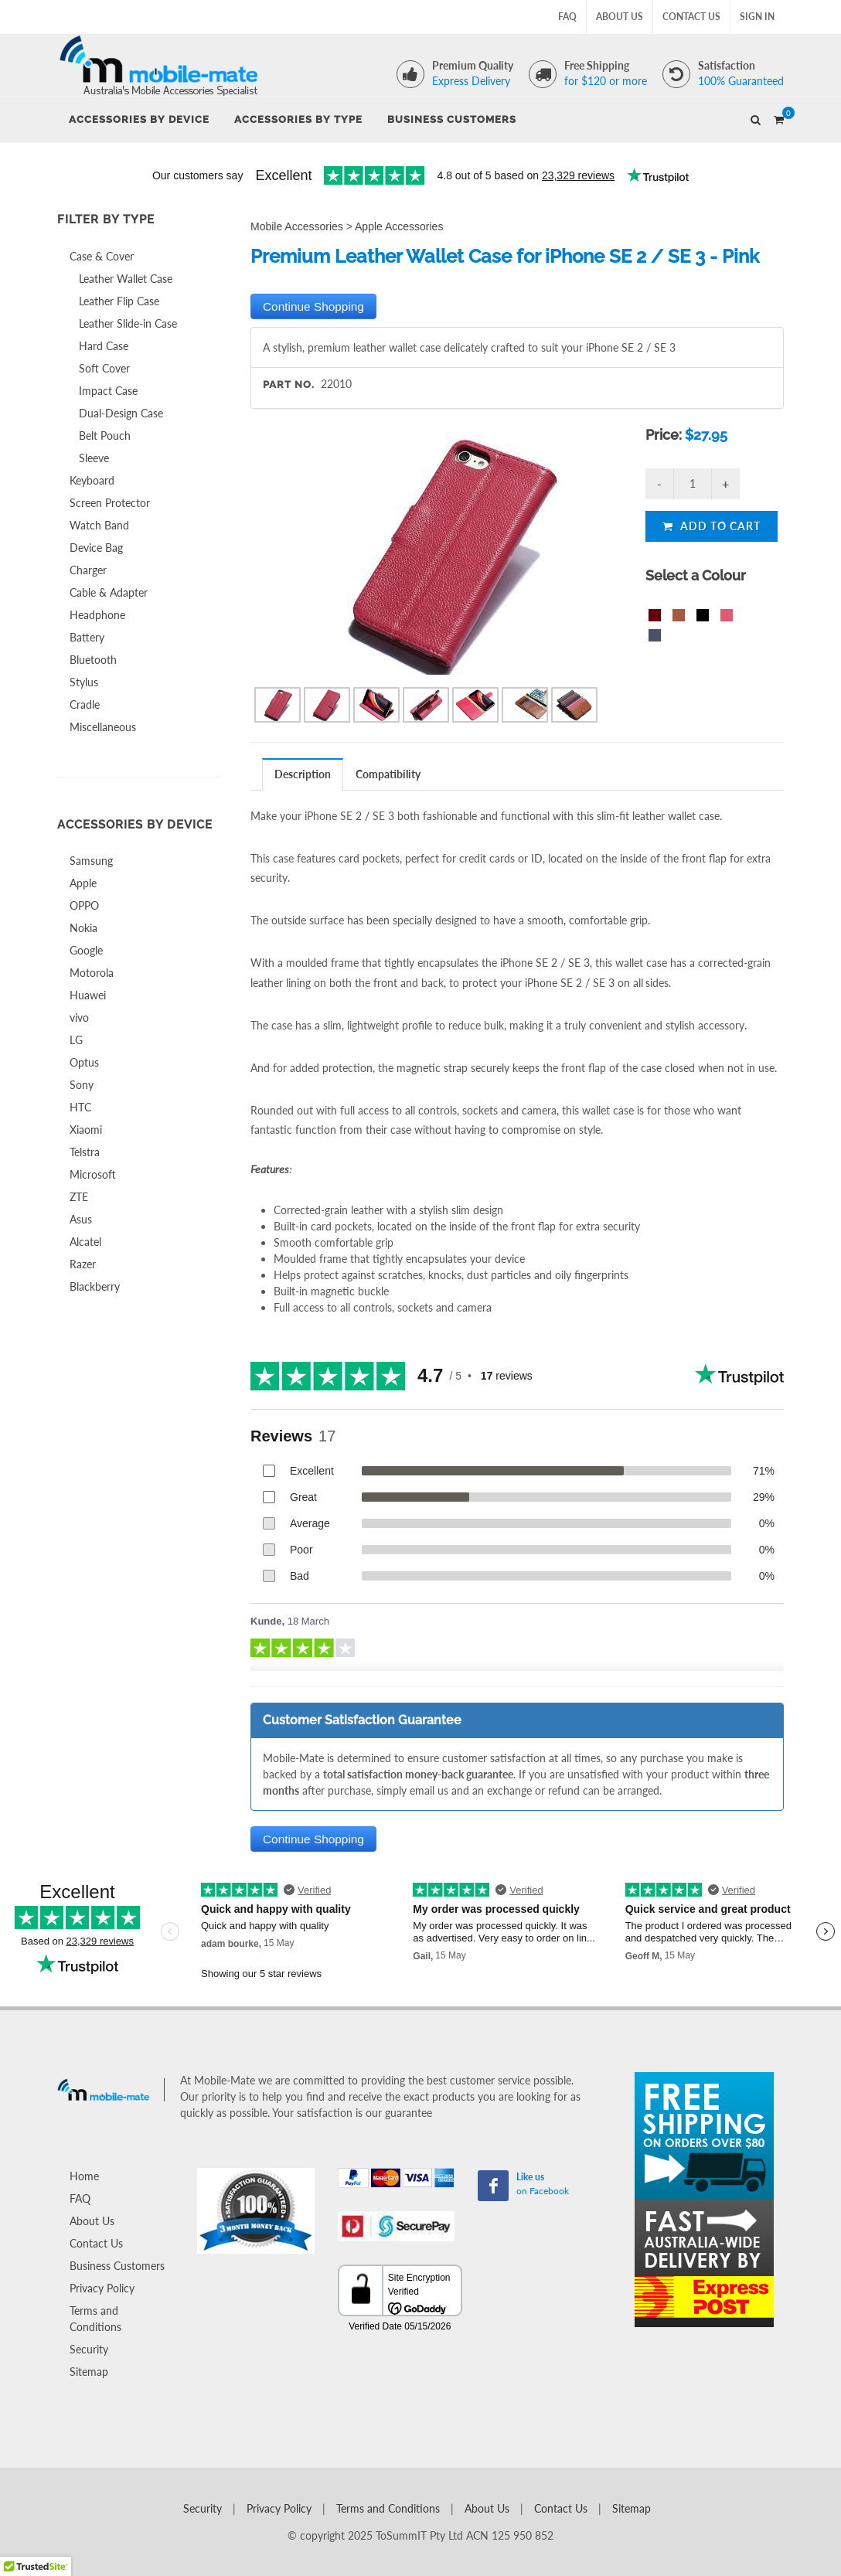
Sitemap (89, 2371)
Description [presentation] (302, 774)
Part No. (289, 384)
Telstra (85, 1152)
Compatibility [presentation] (388, 774)
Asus (81, 1219)
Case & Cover (102, 256)
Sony (82, 1084)
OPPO (84, 905)
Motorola (92, 972)
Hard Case (103, 345)
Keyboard (92, 480)
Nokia (83, 927)
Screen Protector (110, 502)
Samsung (91, 860)
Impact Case (108, 390)
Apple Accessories (399, 226)
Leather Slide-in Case (128, 323)
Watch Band (99, 525)
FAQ (567, 16)
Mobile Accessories (296, 226)
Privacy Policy (102, 2288)
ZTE (79, 1196)
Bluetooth (93, 659)
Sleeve (94, 457)
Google (86, 950)
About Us (619, 16)
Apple (83, 883)
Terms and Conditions (95, 2318)
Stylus (84, 682)
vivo (79, 1017)
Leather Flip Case (119, 301)
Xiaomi (86, 1129)
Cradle (85, 704)
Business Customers (117, 2265)
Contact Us (691, 16)
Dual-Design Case (121, 413)
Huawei (88, 995)
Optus (84, 1062)
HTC (80, 1107)
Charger (88, 570)
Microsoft (93, 1174)
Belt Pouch (105, 435)
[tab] (303, 774)
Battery (87, 637)
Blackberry (95, 1286)
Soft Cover (104, 368)
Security (89, 2349)
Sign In (757, 16)
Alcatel (85, 1241)
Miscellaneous (103, 726)
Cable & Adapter (109, 592)
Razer (83, 1264)
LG (76, 1039)
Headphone (97, 614)
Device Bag (96, 547)
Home (84, 2176)
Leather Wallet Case (125, 278)
